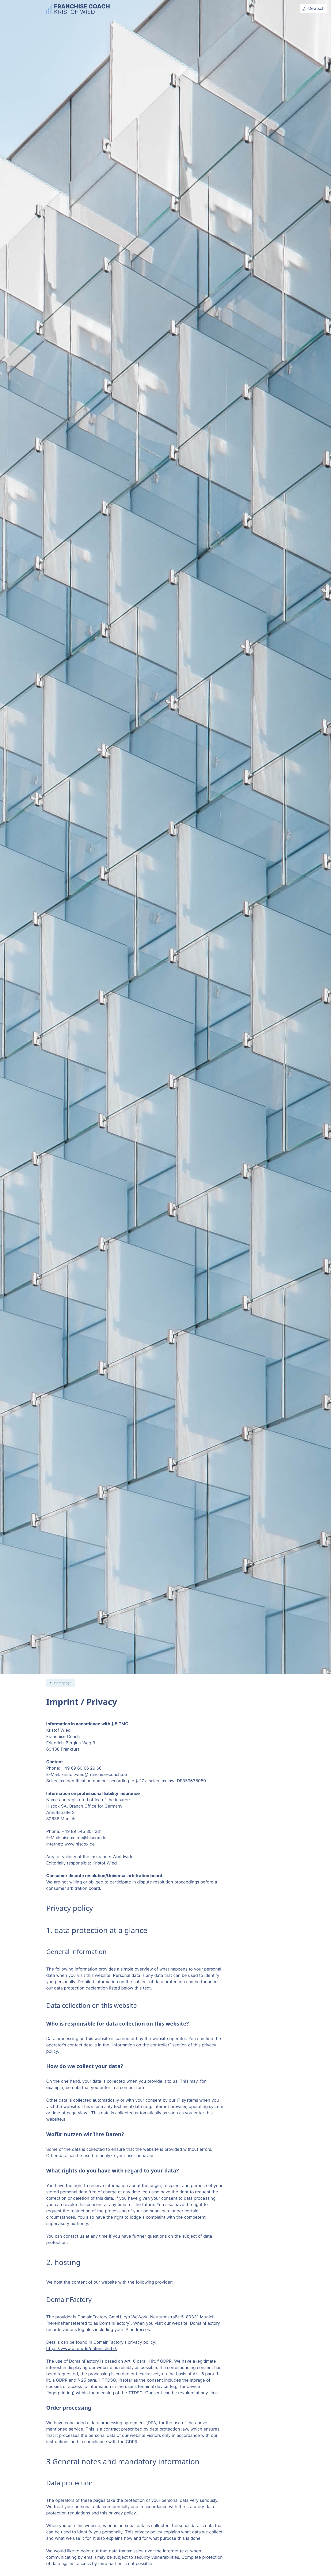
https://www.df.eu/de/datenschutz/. (81, 2350)
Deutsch (316, 8)
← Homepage (63, 1683)
